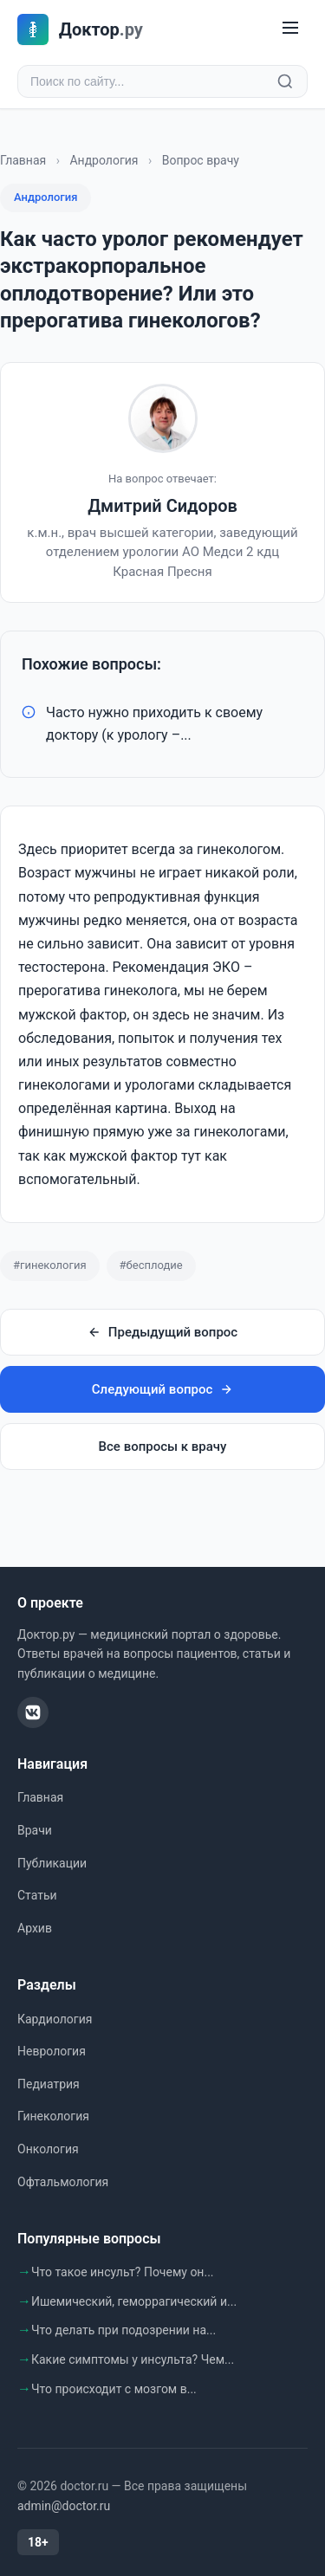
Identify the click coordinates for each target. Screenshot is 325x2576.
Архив (34, 1928)
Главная (23, 160)
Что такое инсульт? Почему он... (122, 2272)
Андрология (103, 160)
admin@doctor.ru (63, 2506)
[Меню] (290, 29)
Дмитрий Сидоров (162, 505)
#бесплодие (151, 1265)
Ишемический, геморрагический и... (134, 2301)
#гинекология (50, 1265)
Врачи (34, 1830)
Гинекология (53, 2116)
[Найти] (285, 81)
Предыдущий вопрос (162, 1332)
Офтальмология (62, 2182)
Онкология (48, 2149)
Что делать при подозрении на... (123, 2330)
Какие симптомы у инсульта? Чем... (132, 2359)
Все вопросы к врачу (163, 1446)
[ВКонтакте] (33, 1712)
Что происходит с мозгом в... (114, 2389)
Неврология (51, 2051)
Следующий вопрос (162, 1389)
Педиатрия (48, 2084)
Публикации (52, 1863)
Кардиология (54, 2019)
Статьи (37, 1895)
